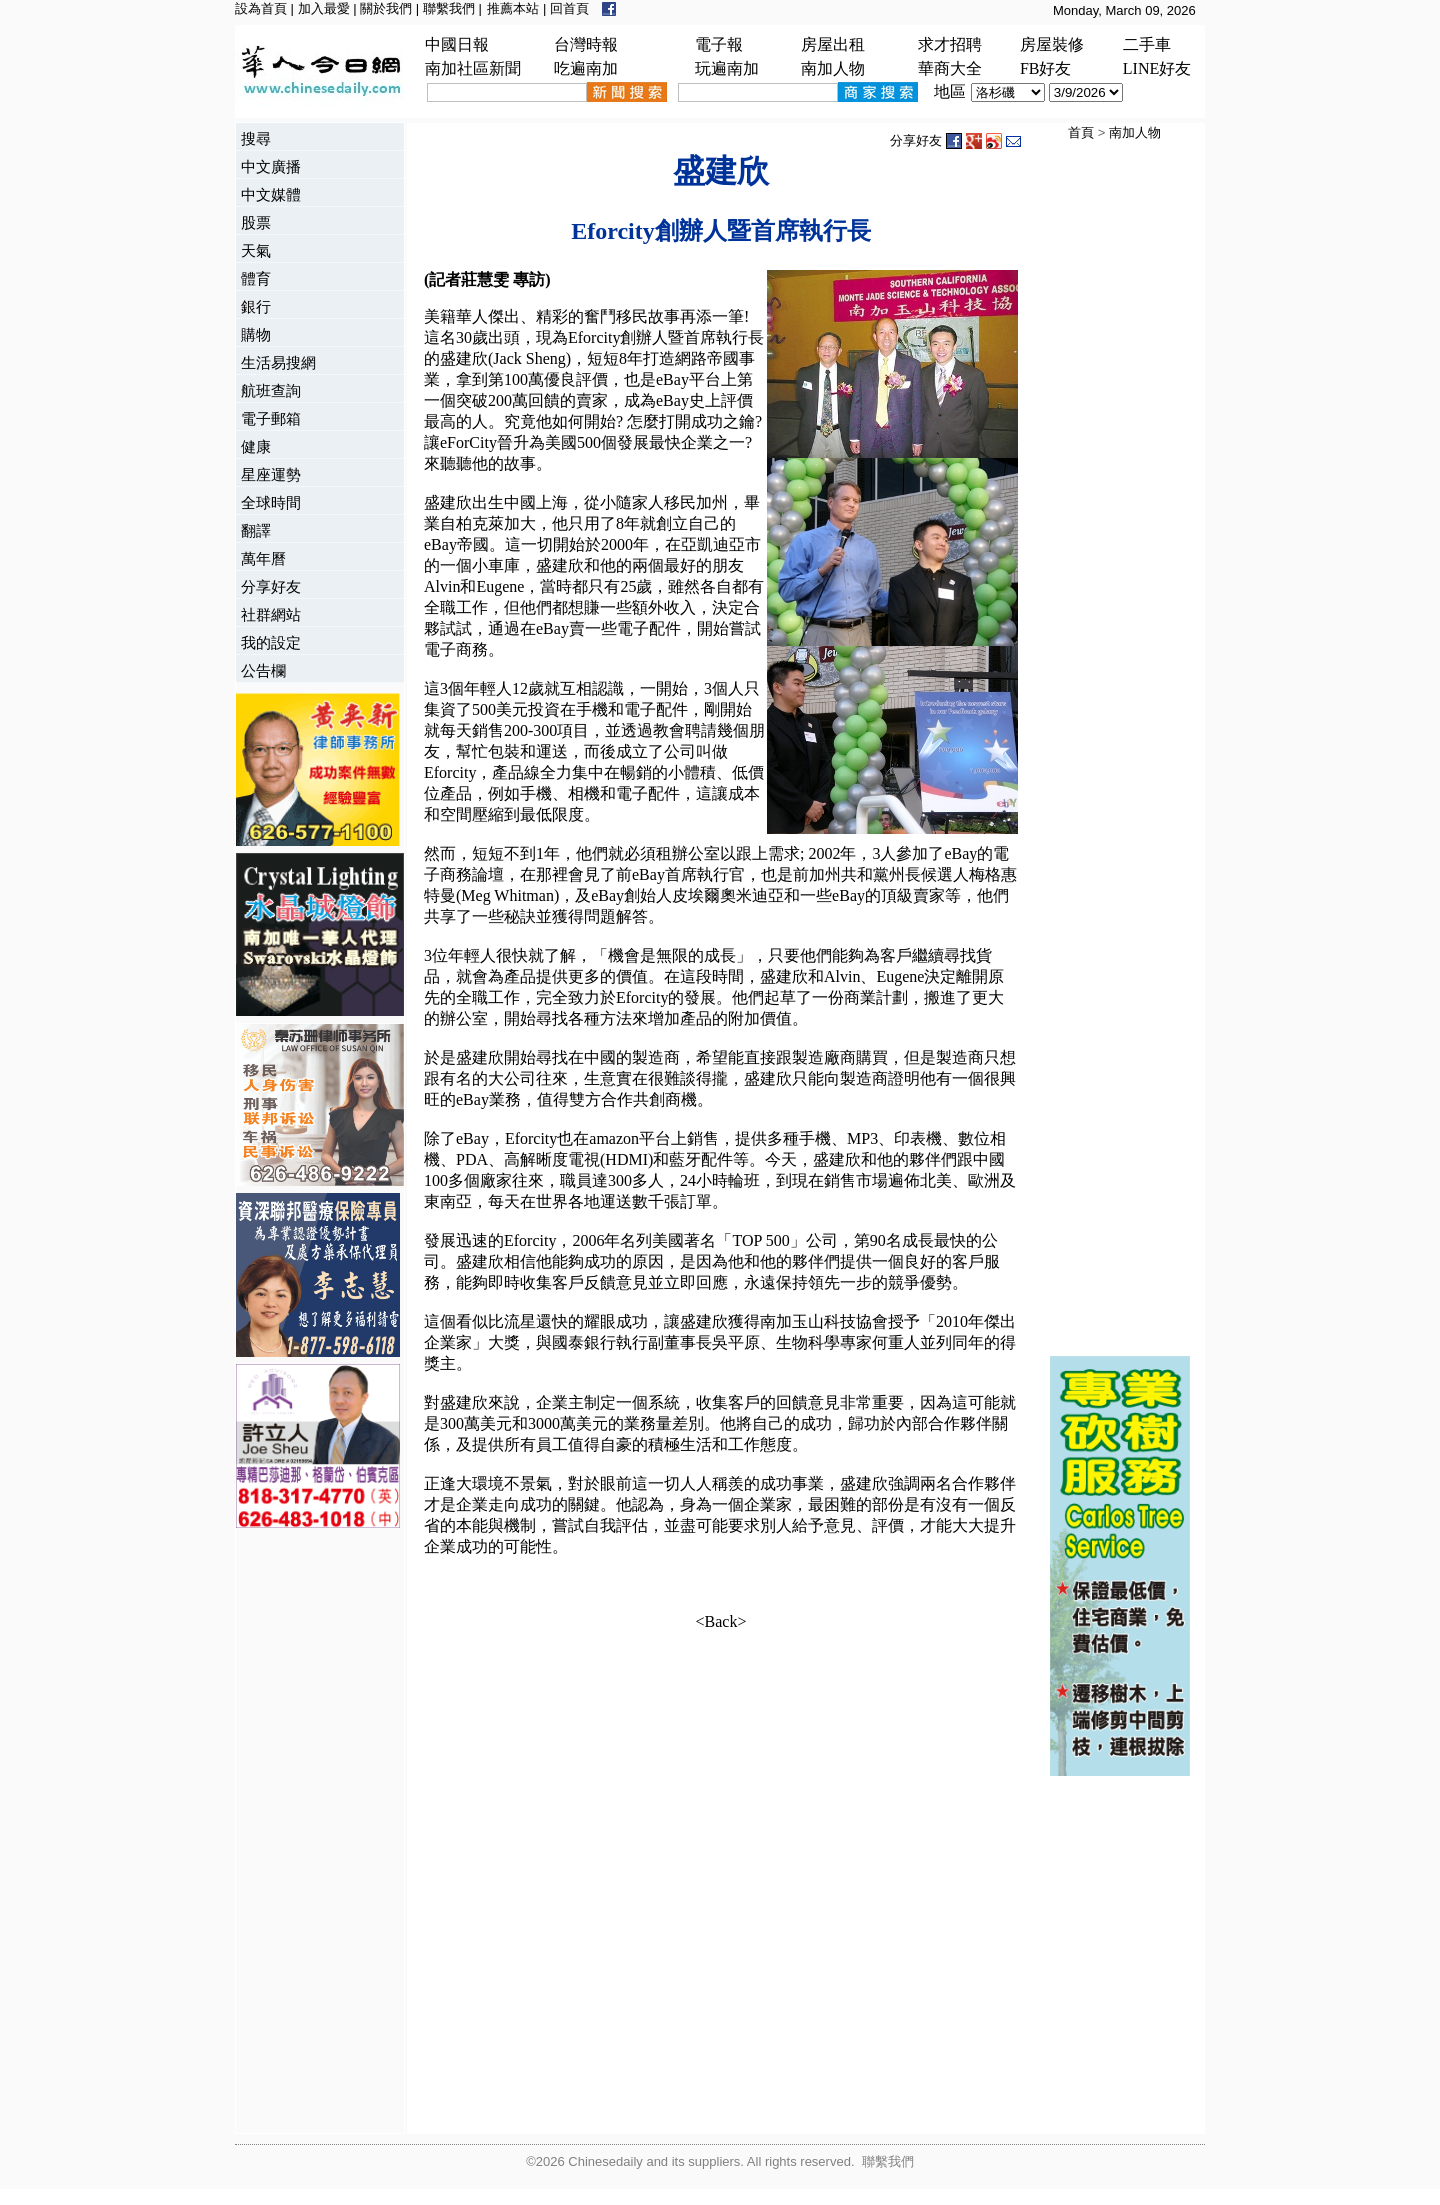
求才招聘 (950, 44)
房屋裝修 (1052, 44)
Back (721, 1621)
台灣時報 (586, 44)
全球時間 (271, 502)
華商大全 (950, 68)
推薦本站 (513, 8)
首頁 (1081, 132)
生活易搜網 (278, 362)
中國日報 (457, 44)
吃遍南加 (586, 68)
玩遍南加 (727, 68)
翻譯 (256, 530)
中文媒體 (271, 194)
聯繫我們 (449, 8)
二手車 (1147, 44)
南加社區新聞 (473, 68)
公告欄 (263, 670)
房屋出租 (833, 44)
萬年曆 (263, 558)
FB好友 (1046, 68)
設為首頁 (261, 8)
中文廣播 (271, 166)
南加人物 (833, 68)
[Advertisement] (316, 1833)
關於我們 (386, 8)
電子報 (719, 44)
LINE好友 (1157, 68)
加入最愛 (324, 8)
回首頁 (569, 8)
